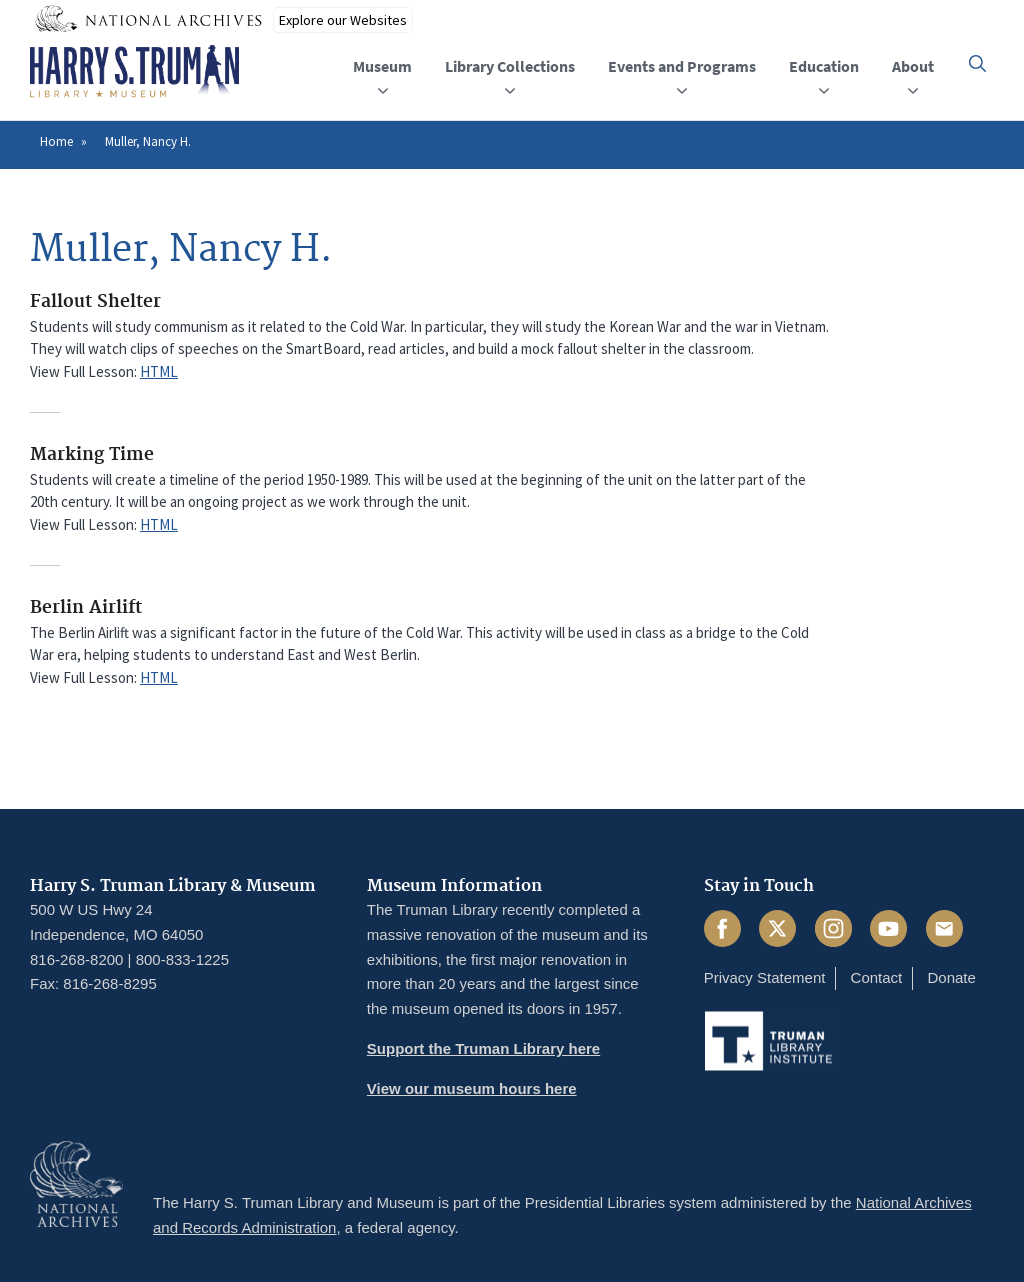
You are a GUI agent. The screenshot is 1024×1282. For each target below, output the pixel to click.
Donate (951, 977)
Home (56, 141)
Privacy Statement (765, 977)
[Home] (134, 72)
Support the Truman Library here (483, 1048)
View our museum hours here (472, 1088)
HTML (159, 371)
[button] (977, 63)
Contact (877, 977)
